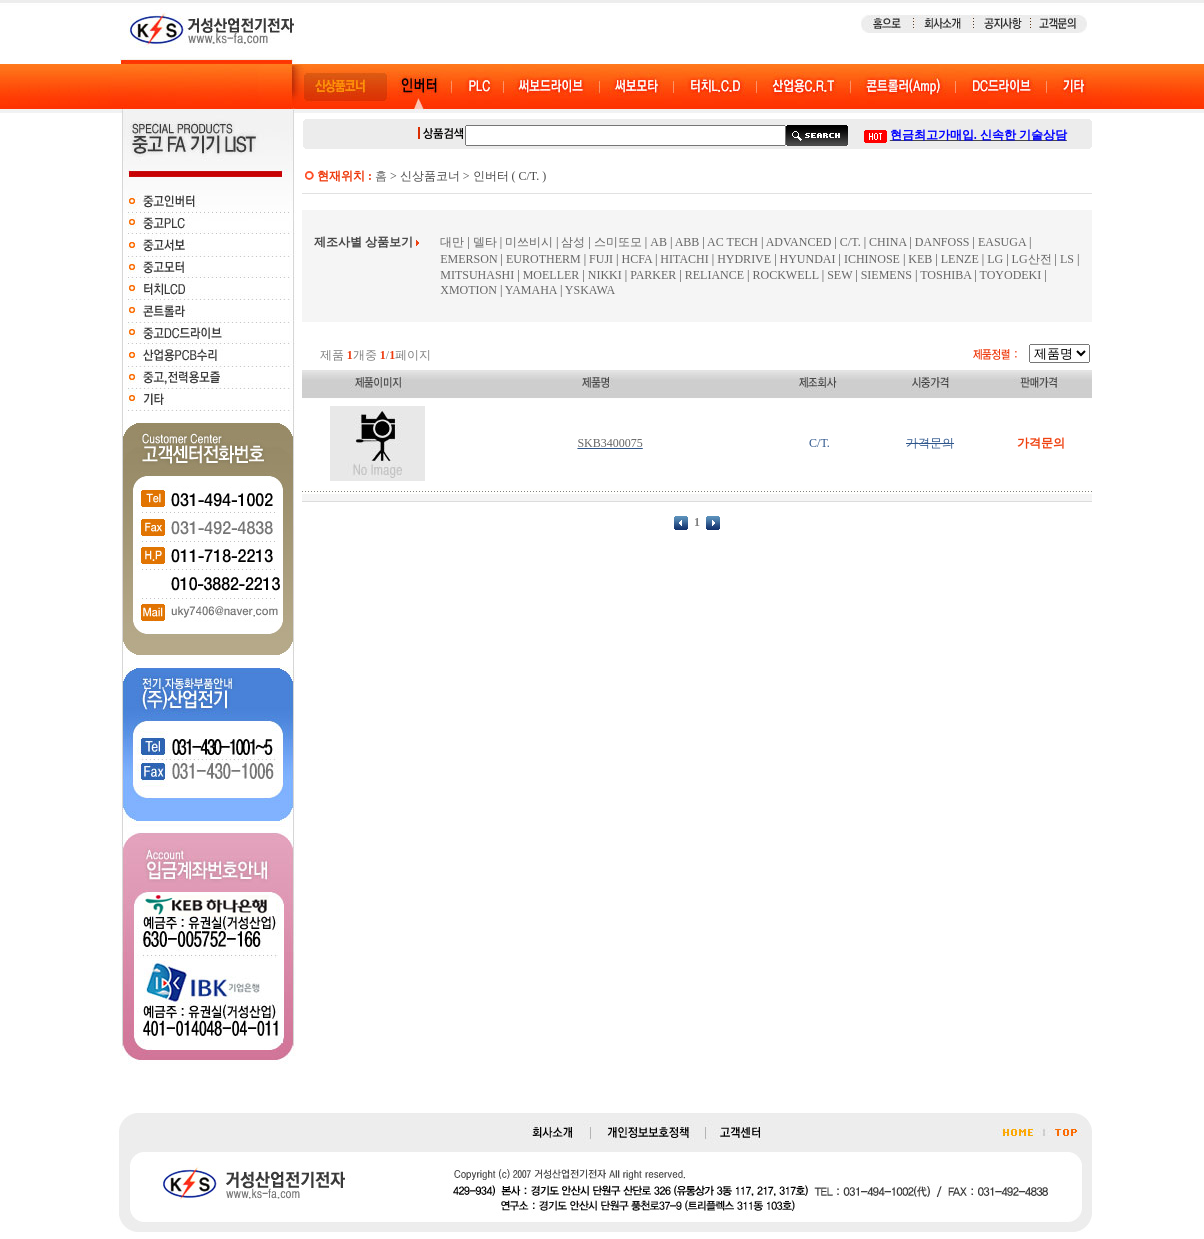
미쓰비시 (529, 242)
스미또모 (618, 242)
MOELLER (551, 275)
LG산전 (1032, 259)
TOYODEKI (1011, 275)
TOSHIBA (945, 275)
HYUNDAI (808, 259)
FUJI (601, 259)
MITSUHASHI (477, 275)
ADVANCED (799, 242)
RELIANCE (716, 275)
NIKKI (605, 275)
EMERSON (468, 259)
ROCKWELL (786, 275)
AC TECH (732, 242)
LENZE (960, 259)
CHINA (887, 242)
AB (658, 242)
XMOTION (468, 290)
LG (995, 259)
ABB (687, 242)
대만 (452, 242)
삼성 (573, 242)
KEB (920, 259)
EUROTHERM (543, 259)
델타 (485, 242)
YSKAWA (590, 290)
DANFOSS (942, 242)
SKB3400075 (609, 443)
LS (1067, 259)
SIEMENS (886, 275)
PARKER (653, 275)
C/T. (850, 242)
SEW (839, 275)
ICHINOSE (872, 259)
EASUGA (1002, 242)
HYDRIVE (744, 259)
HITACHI (684, 259)
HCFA (636, 259)
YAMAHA (531, 290)
